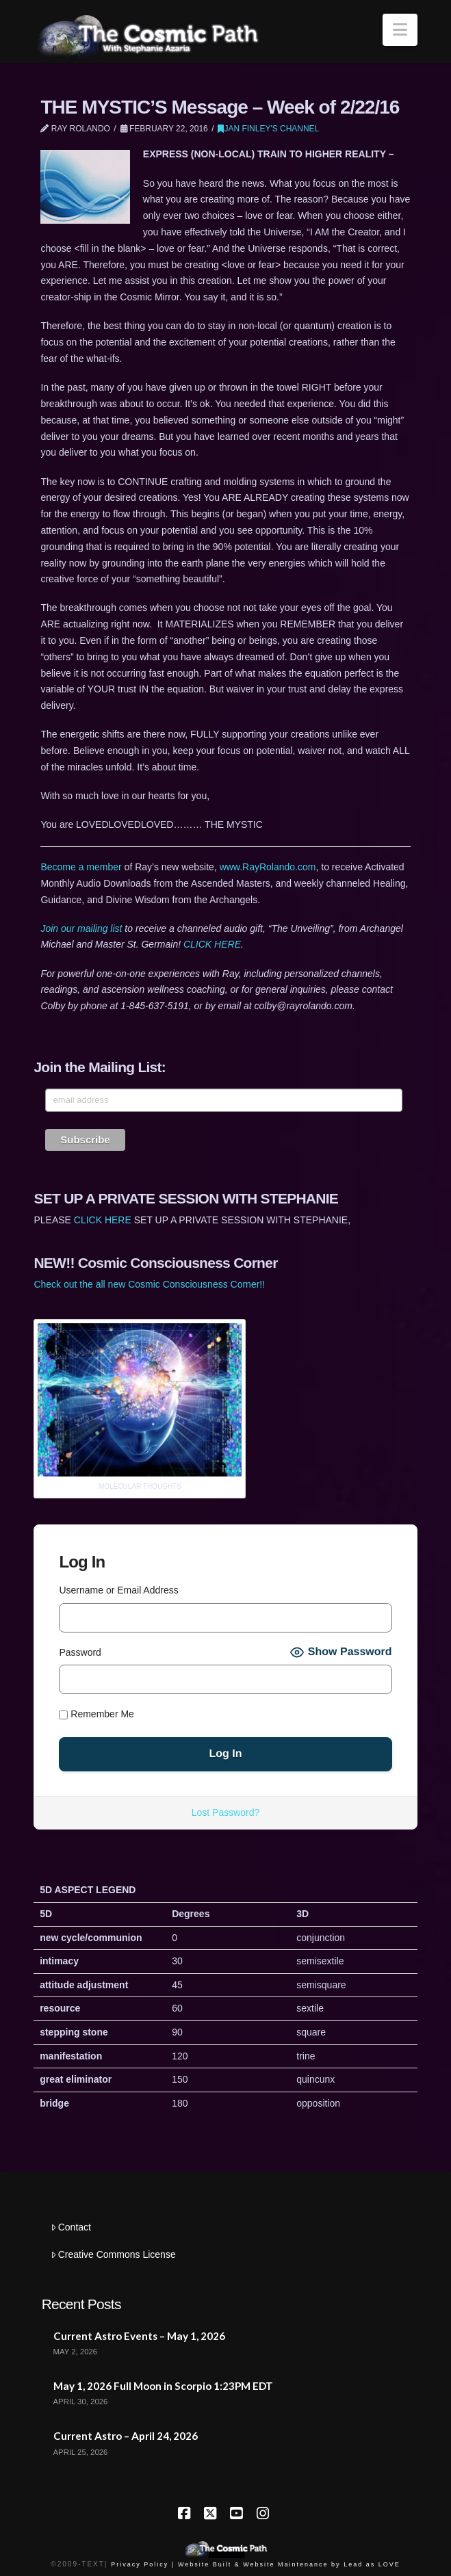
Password (80, 1652)
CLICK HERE (212, 944)
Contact (71, 2227)
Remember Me (96, 1713)
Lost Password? (226, 1812)
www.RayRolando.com (268, 866)
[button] (400, 30)
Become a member (80, 866)
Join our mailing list (81, 928)
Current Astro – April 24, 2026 (125, 2436)
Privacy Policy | (143, 2564)
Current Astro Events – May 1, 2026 (139, 2336)
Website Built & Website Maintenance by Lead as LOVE (289, 2564)
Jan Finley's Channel (268, 128)
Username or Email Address (118, 1590)
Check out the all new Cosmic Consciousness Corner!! (149, 1284)
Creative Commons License (113, 2254)
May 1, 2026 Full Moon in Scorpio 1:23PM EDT (163, 2386)
